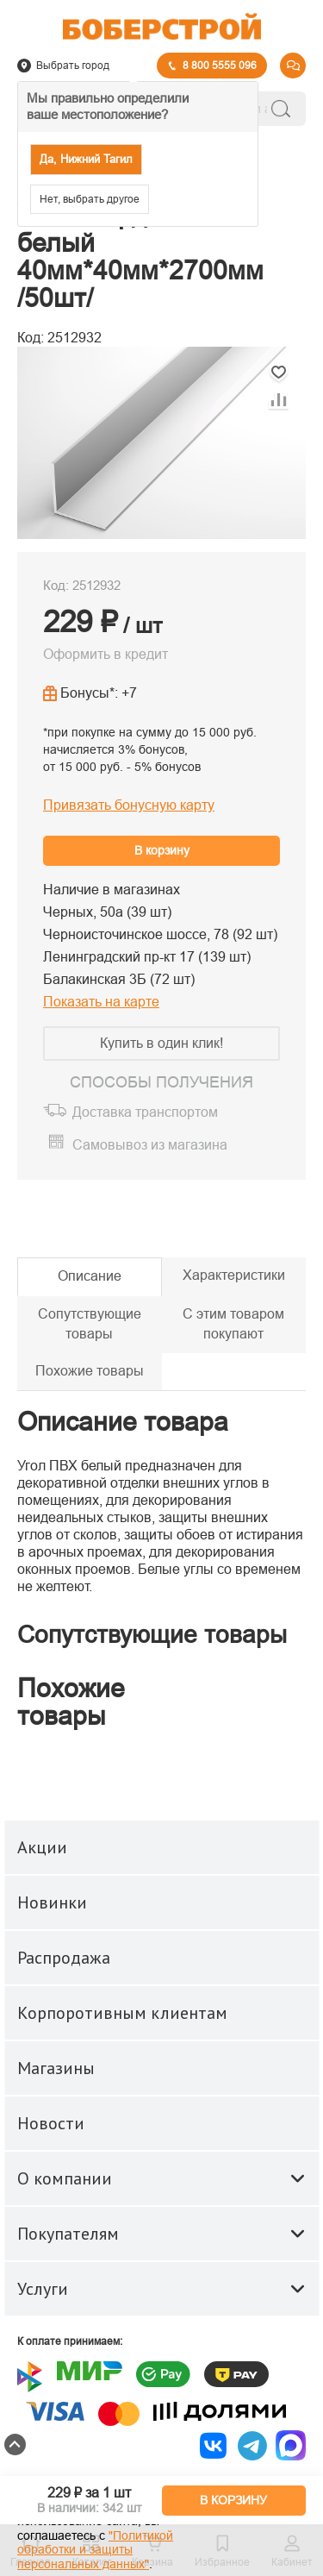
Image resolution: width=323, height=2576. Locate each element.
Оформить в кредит (105, 654)
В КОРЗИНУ (233, 2500)
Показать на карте (101, 1001)
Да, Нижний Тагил (86, 159)
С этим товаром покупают (233, 1324)
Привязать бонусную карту (128, 805)
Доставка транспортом (145, 1112)
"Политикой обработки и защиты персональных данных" (95, 2550)
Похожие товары (89, 1370)
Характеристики (234, 1275)
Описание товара (122, 1421)
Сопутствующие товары (89, 1324)
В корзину (161, 850)
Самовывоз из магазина (149, 1145)
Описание (89, 1276)
